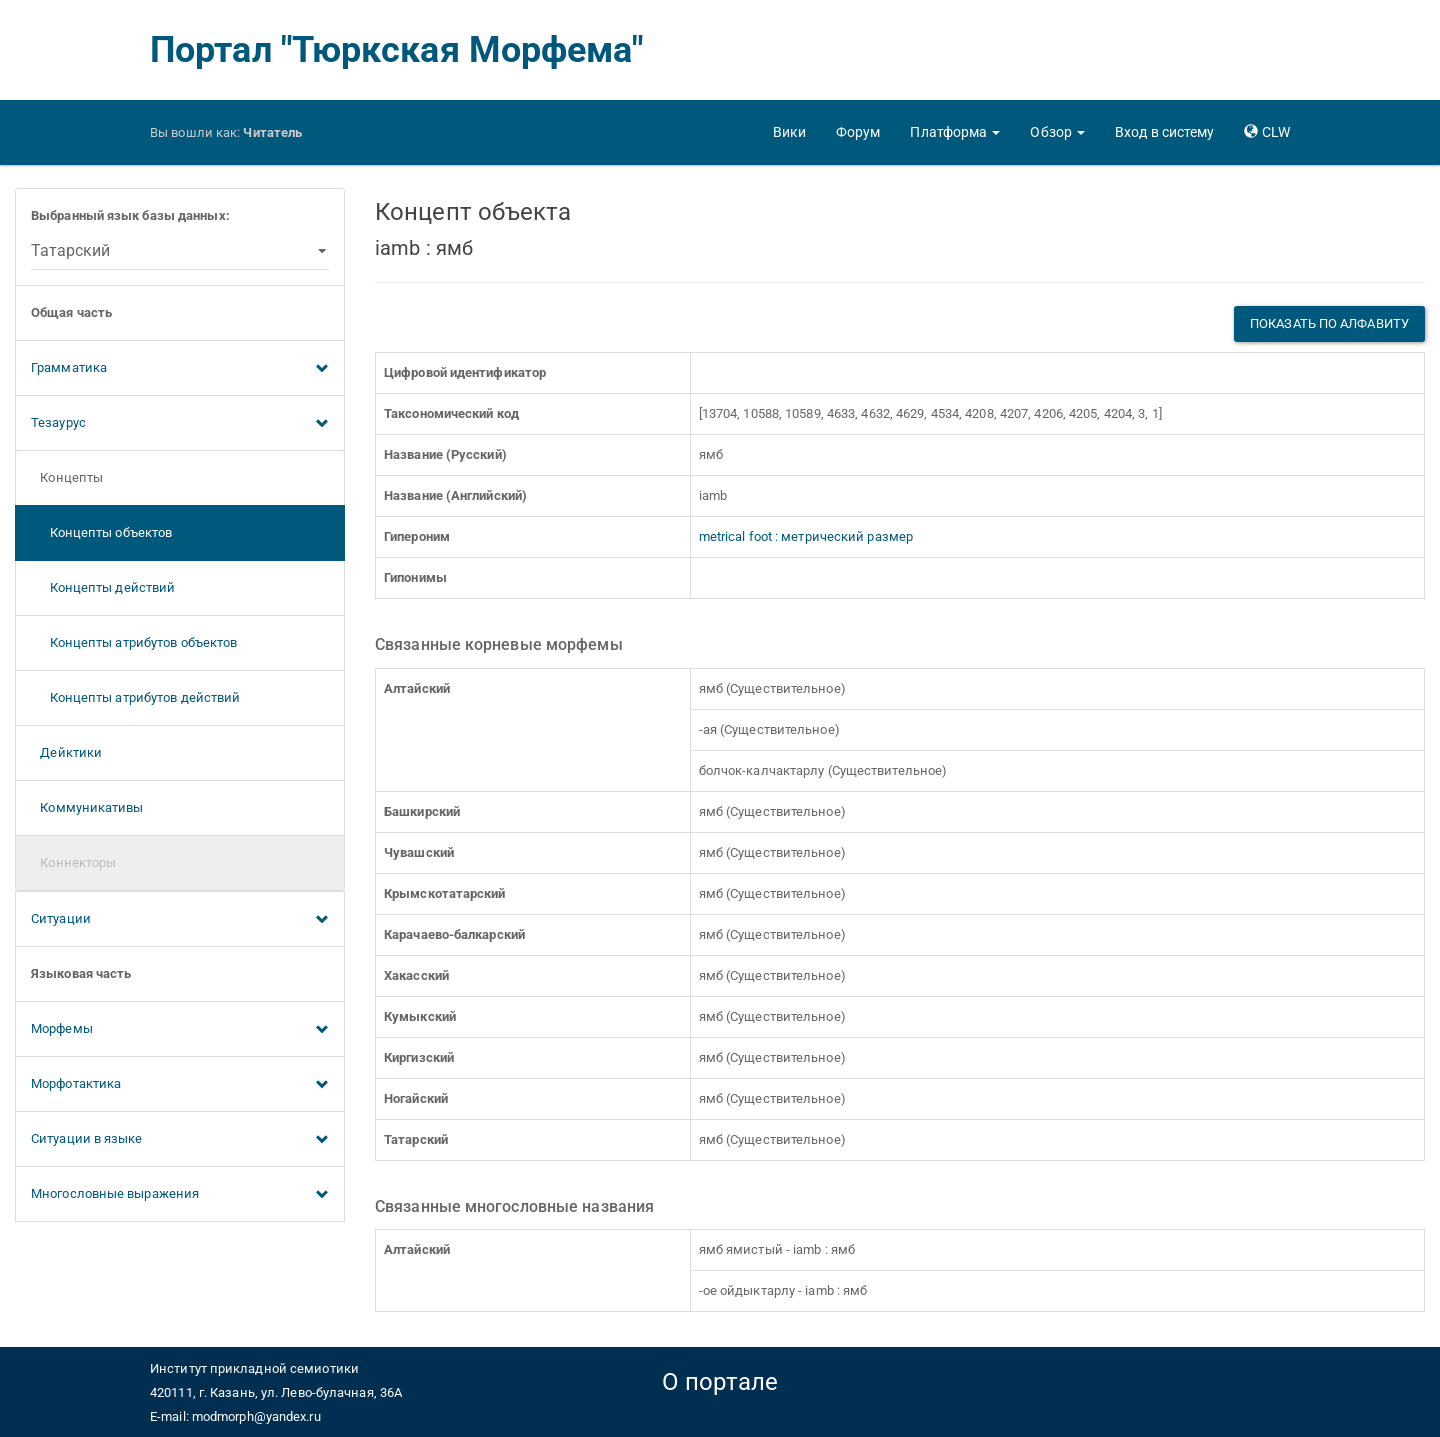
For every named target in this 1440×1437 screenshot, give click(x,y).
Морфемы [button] (180, 1030)
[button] (955, 132)
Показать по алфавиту (1329, 323)
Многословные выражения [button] (180, 1195)
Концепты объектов (101, 532)
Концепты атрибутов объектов (134, 642)
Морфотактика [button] (180, 1085)
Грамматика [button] (180, 369)
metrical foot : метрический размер (806, 536)
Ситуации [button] (180, 920)
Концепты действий (103, 587)
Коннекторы (73, 862)
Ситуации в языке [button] (180, 1140)
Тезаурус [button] (180, 424)
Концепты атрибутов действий (135, 697)
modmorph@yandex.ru (256, 1416)
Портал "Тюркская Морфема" (397, 50)
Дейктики (66, 752)
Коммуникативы (87, 807)
